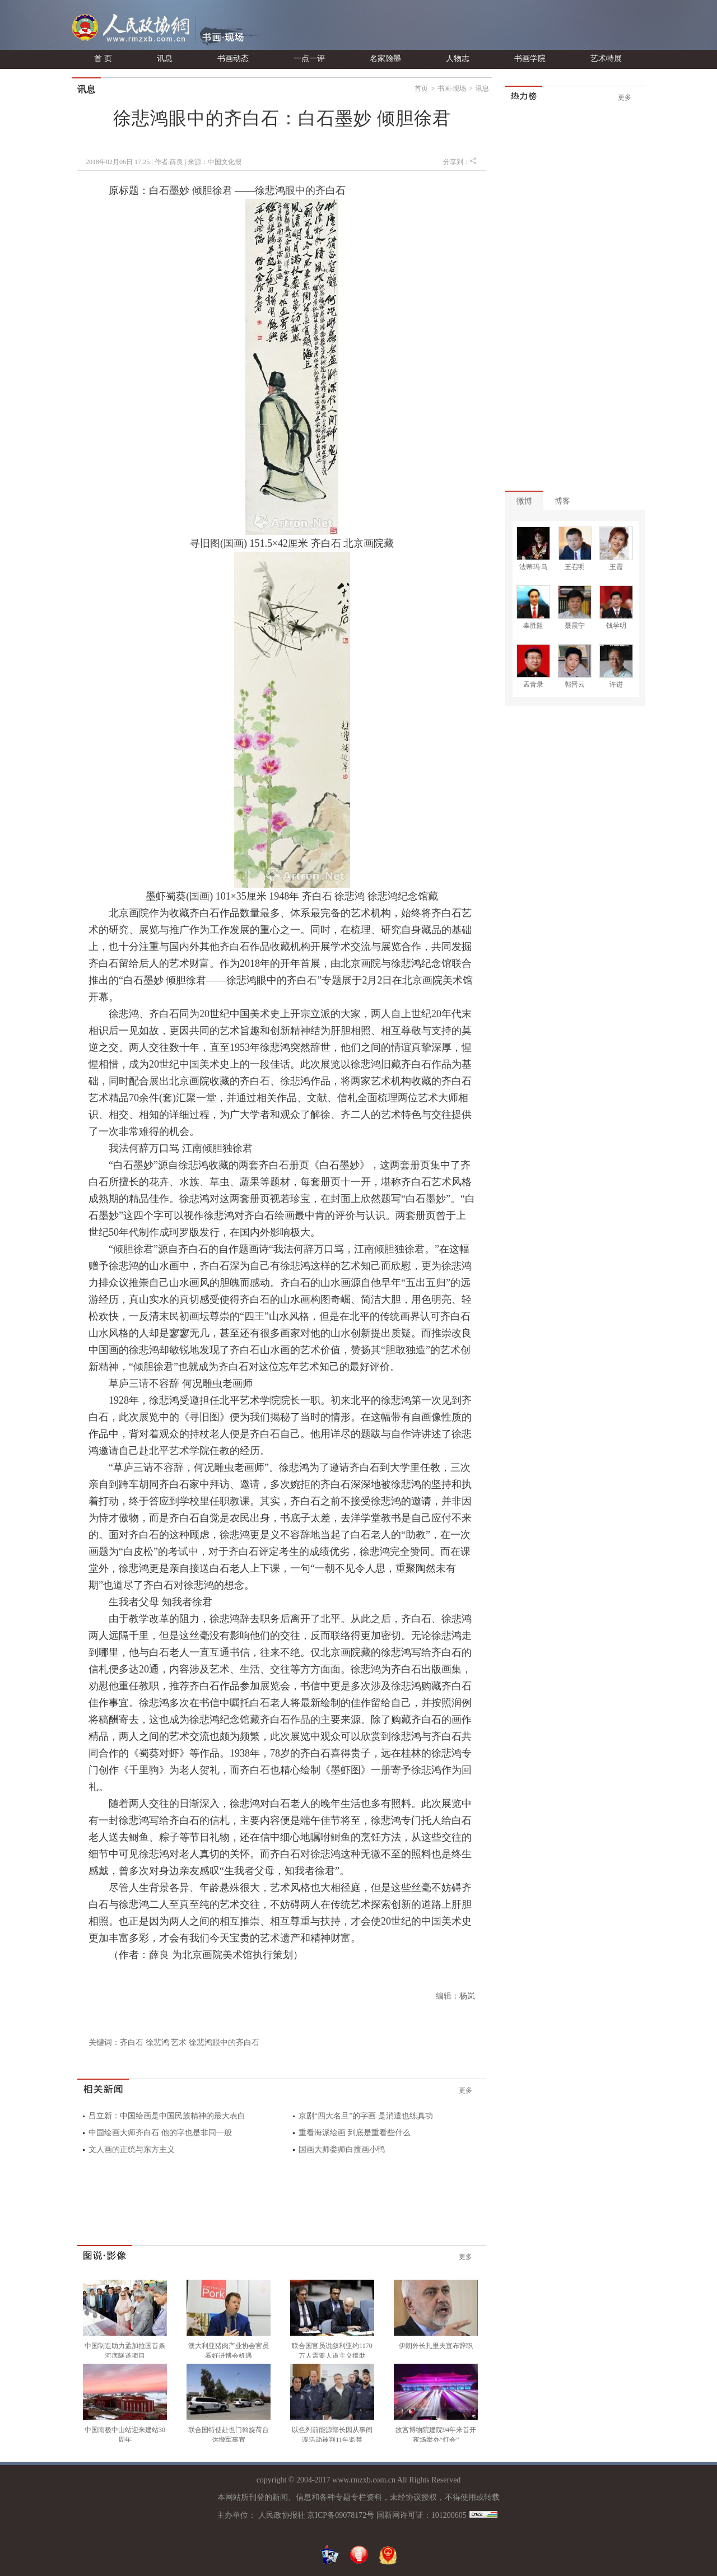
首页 (421, 88)
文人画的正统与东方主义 (132, 2149)
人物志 (457, 58)
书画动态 (233, 58)
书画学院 (530, 58)
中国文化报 (224, 162)
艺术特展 (606, 58)
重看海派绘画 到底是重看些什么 (355, 2132)
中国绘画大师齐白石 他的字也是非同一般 (160, 2132)
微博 (524, 501)
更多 (465, 2090)
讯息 (165, 58)
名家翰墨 (385, 58)
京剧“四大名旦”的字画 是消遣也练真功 (366, 2116)
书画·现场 (451, 88)
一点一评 (309, 58)
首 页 (103, 58)
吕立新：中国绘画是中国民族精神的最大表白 (167, 2116)
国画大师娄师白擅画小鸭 (342, 2149)
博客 (562, 501)
